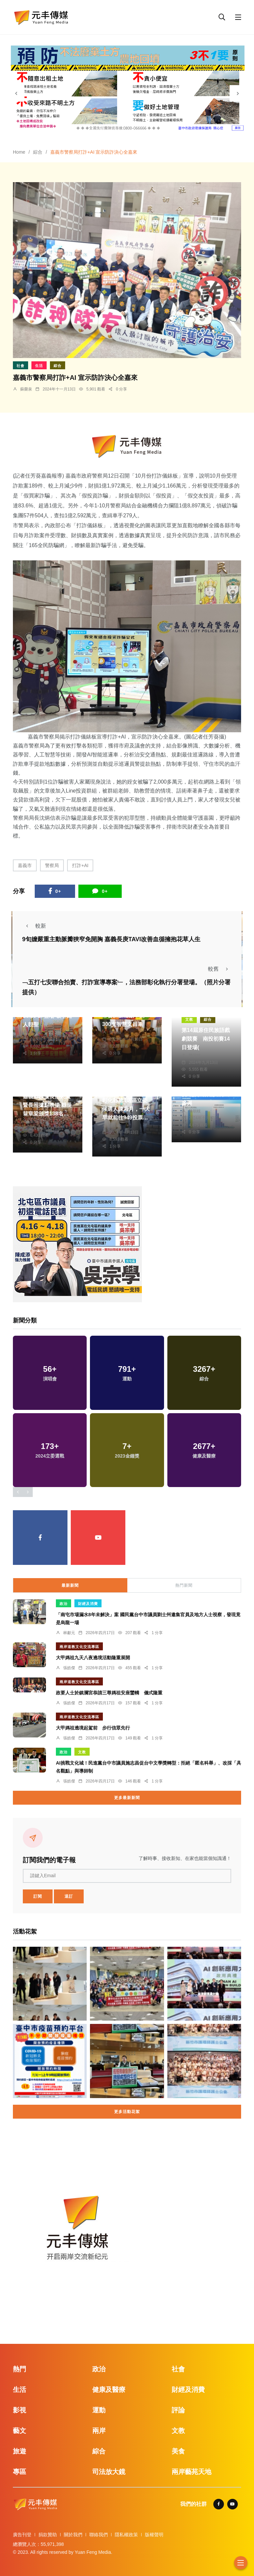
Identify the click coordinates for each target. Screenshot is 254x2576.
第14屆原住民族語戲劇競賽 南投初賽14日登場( (206, 1039)
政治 (63, 1604)
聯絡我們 (98, 2534)
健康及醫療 (108, 2389)
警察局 (52, 865)
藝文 (19, 2430)
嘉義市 (25, 865)
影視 (19, 2410)
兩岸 (99, 2430)
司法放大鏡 (108, 2471)
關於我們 (73, 2534)
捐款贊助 (47, 2534)
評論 (178, 2410)
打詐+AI (80, 865)
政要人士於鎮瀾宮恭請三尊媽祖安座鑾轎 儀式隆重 (109, 1692)
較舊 (220, 969)
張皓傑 (69, 1668)
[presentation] (16, 93)
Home (19, 152)
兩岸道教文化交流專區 (79, 1647)
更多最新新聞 (127, 1797)
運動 (99, 2410)
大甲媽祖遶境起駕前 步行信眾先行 (93, 1727)
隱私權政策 (126, 2534)
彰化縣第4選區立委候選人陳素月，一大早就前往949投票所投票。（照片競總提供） (126, 1118)
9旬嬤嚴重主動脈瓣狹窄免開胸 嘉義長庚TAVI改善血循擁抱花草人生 (111, 939)
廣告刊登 (22, 2534)
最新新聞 (70, 1585)
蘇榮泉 (26, 389)
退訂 (68, 1896)
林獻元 (69, 1632)
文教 (189, 1019)
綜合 (37, 152)
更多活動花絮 (127, 2111)
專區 (19, 2471)
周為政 (115, 1125)
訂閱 (37, 1896)
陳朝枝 (115, 1032)
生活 (39, 366)
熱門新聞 (183, 1585)
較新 (34, 926)
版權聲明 (154, 2534)
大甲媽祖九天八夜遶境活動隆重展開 (93, 1657)
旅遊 (19, 2451)
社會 (20, 366)
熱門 (19, 2369)
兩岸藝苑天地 (191, 2471)
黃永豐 (36, 1032)
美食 (178, 2451)
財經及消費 (88, 1604)
